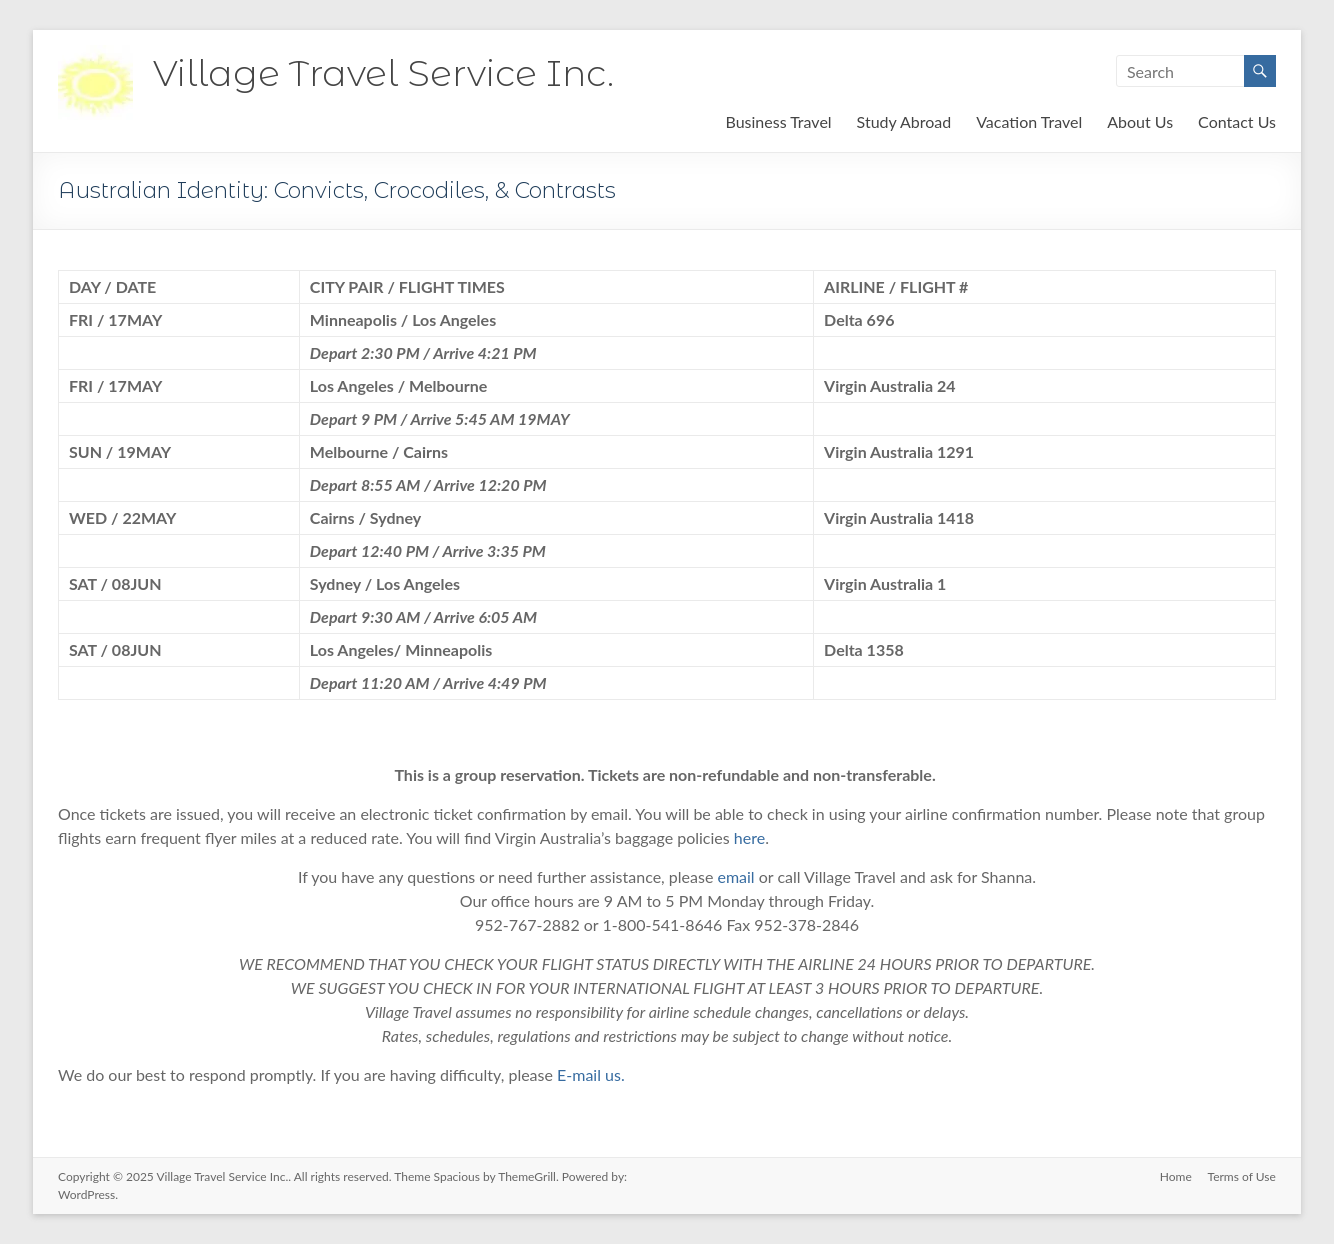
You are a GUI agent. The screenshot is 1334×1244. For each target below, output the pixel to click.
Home (1176, 1176)
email (735, 876)
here (749, 837)
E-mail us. (591, 1074)
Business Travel (778, 121)
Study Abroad (904, 121)
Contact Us (1237, 121)
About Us (1140, 121)
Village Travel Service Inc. (383, 73)
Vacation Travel (1029, 121)
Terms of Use (1242, 1176)
